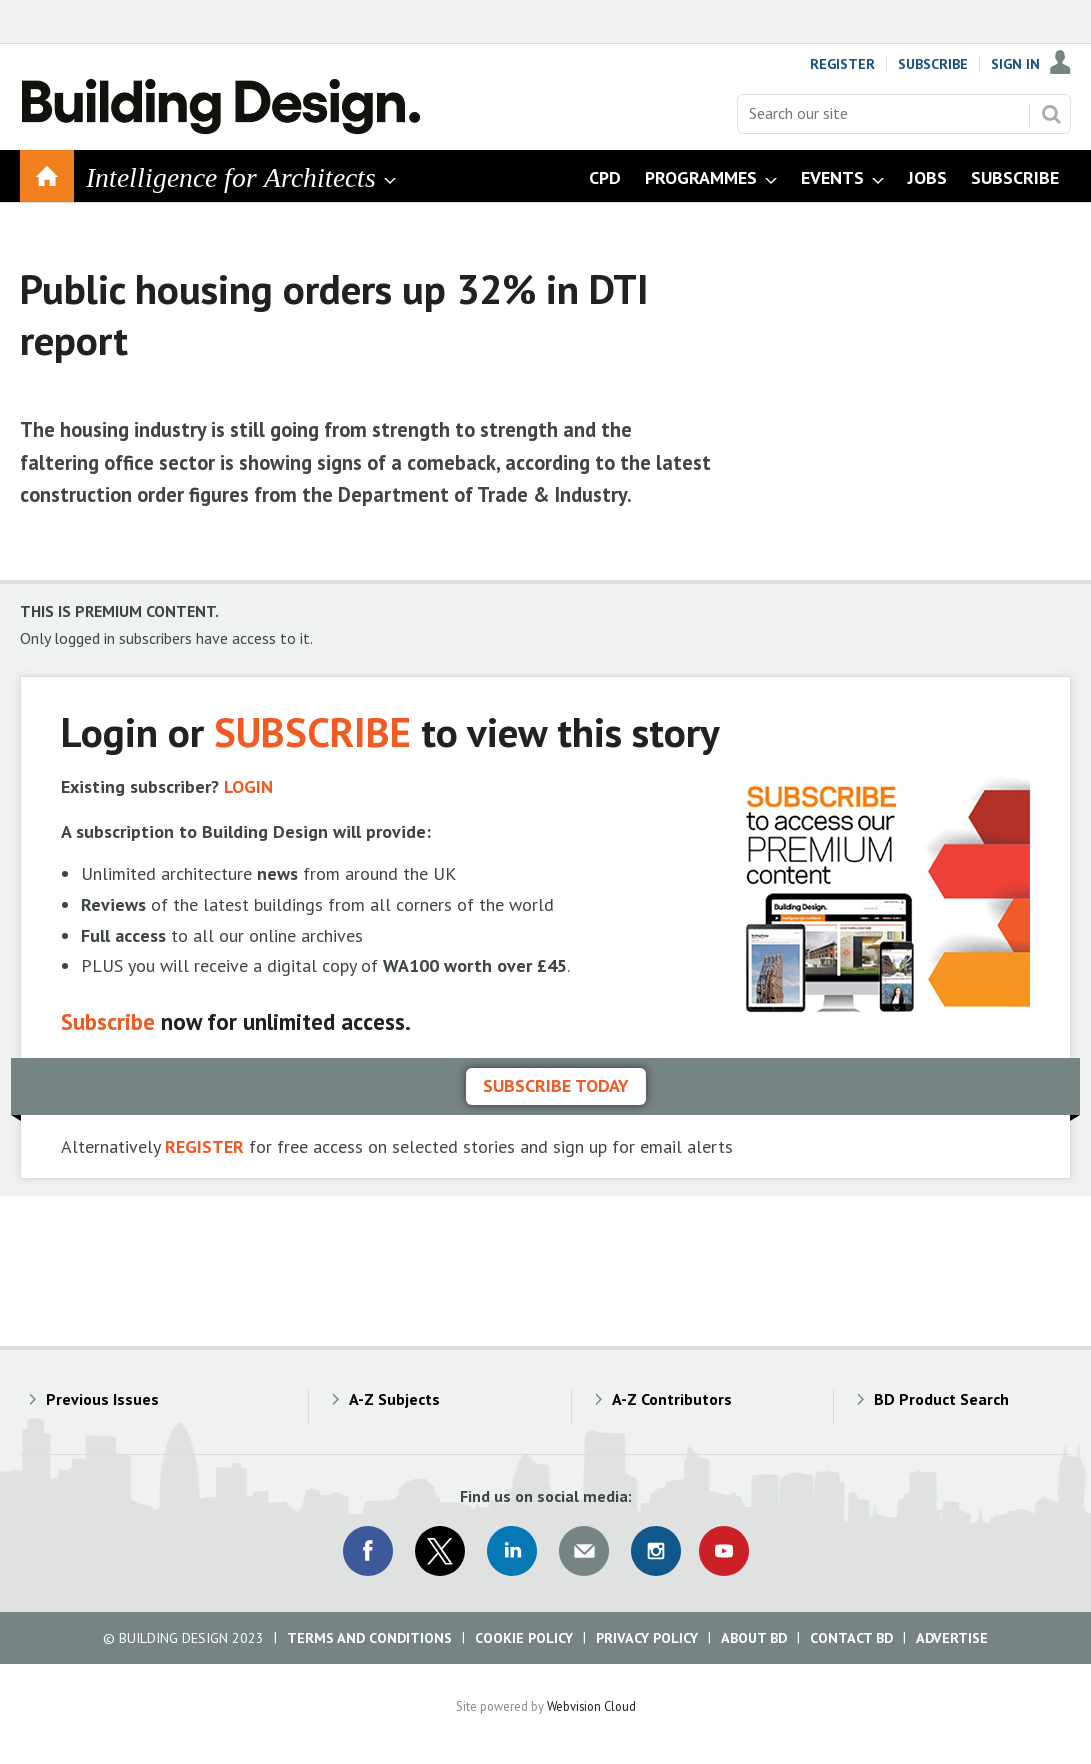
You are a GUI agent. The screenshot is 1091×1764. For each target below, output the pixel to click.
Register (842, 64)
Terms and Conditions (369, 1638)
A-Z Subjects (394, 1399)
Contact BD (851, 1638)
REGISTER (204, 1146)
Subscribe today (556, 1085)
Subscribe (933, 64)
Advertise (952, 1638)
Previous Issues (102, 1399)
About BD (754, 1638)
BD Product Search (941, 1399)
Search (1051, 114)
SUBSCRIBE (312, 731)
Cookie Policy (524, 1638)
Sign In (1015, 64)
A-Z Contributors (672, 1399)
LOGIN (248, 786)
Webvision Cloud (591, 1706)
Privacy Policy (647, 1638)
